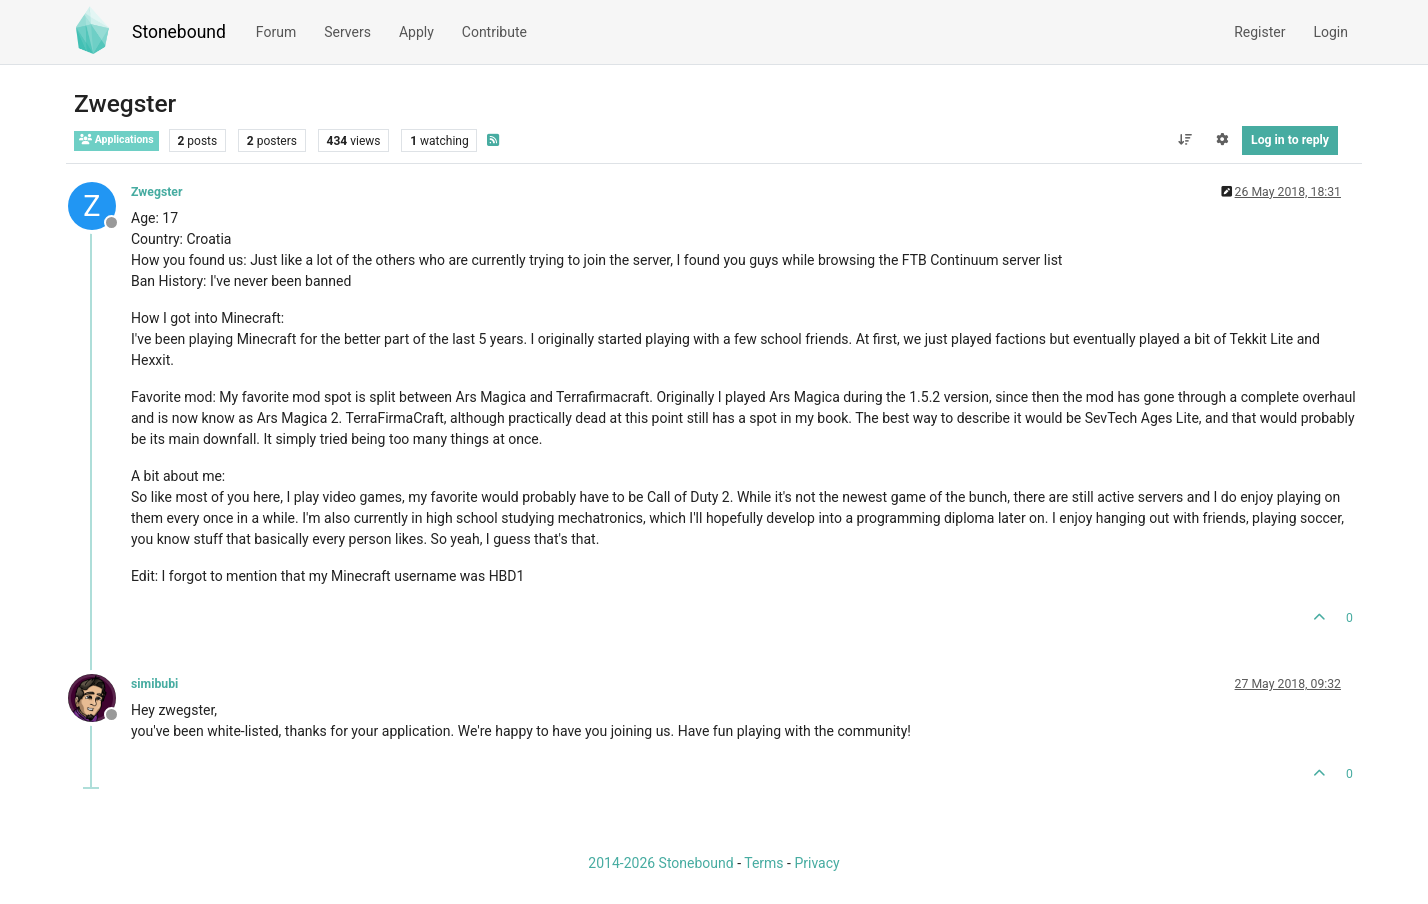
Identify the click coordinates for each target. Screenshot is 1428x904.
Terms (763, 863)
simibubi (154, 684)
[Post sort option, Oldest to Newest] (1184, 140)
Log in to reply (1290, 140)
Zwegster (156, 192)
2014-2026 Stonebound (660, 863)
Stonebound (179, 32)
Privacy (816, 863)
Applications (116, 139)
